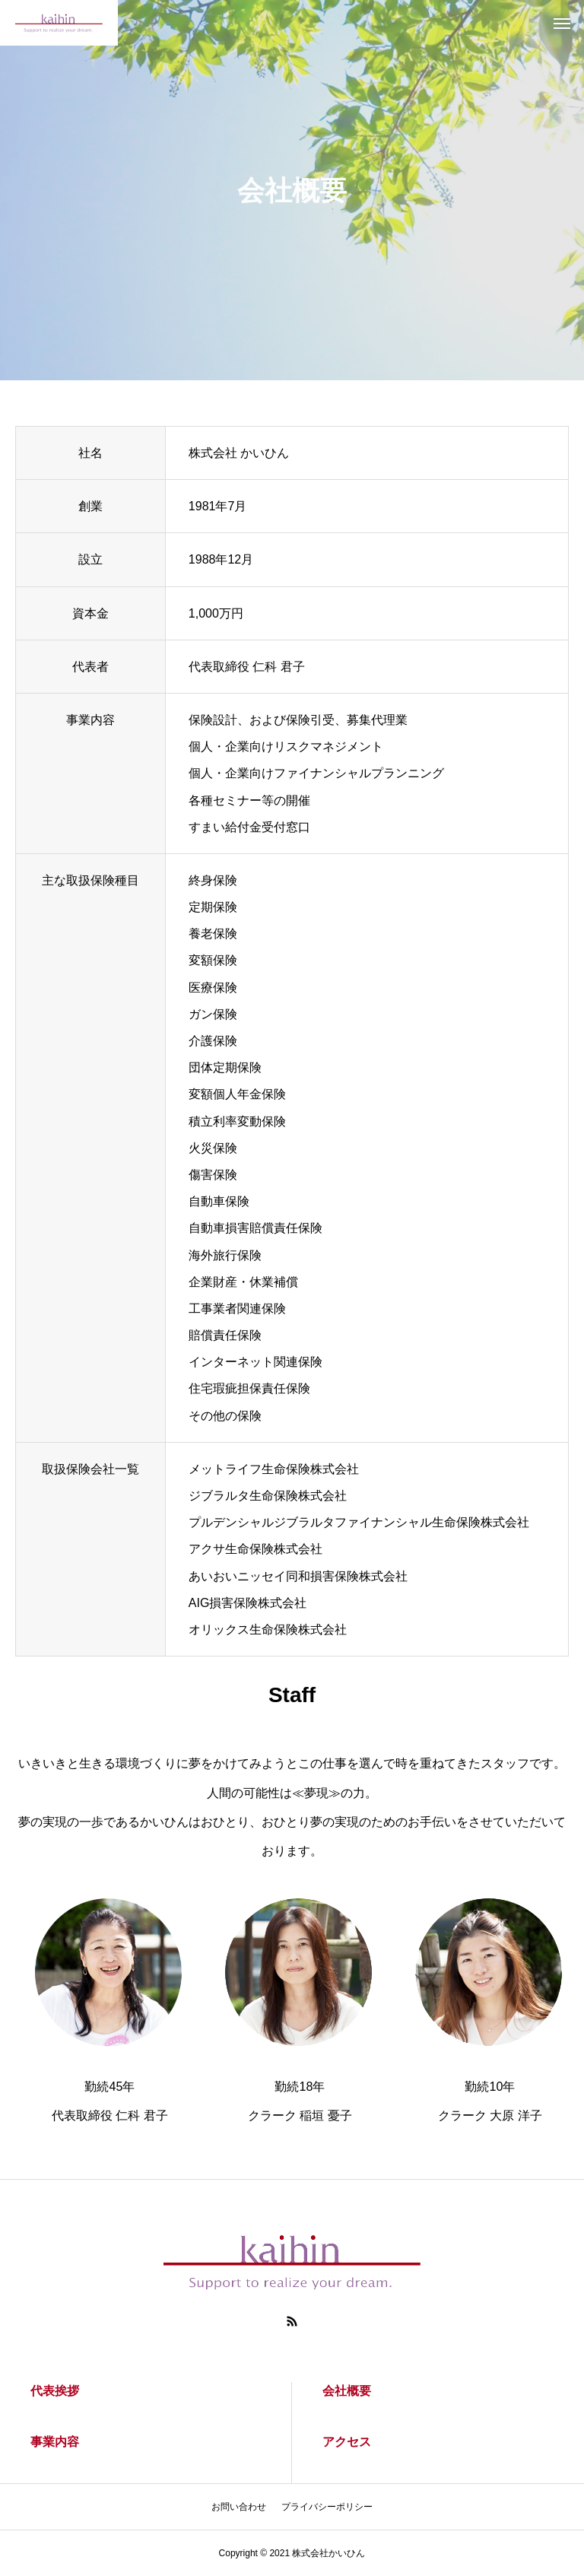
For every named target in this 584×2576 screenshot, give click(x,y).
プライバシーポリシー (327, 2506)
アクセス (346, 2441)
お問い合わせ (238, 2506)
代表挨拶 (54, 2390)
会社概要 (346, 2390)
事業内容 (54, 2441)
